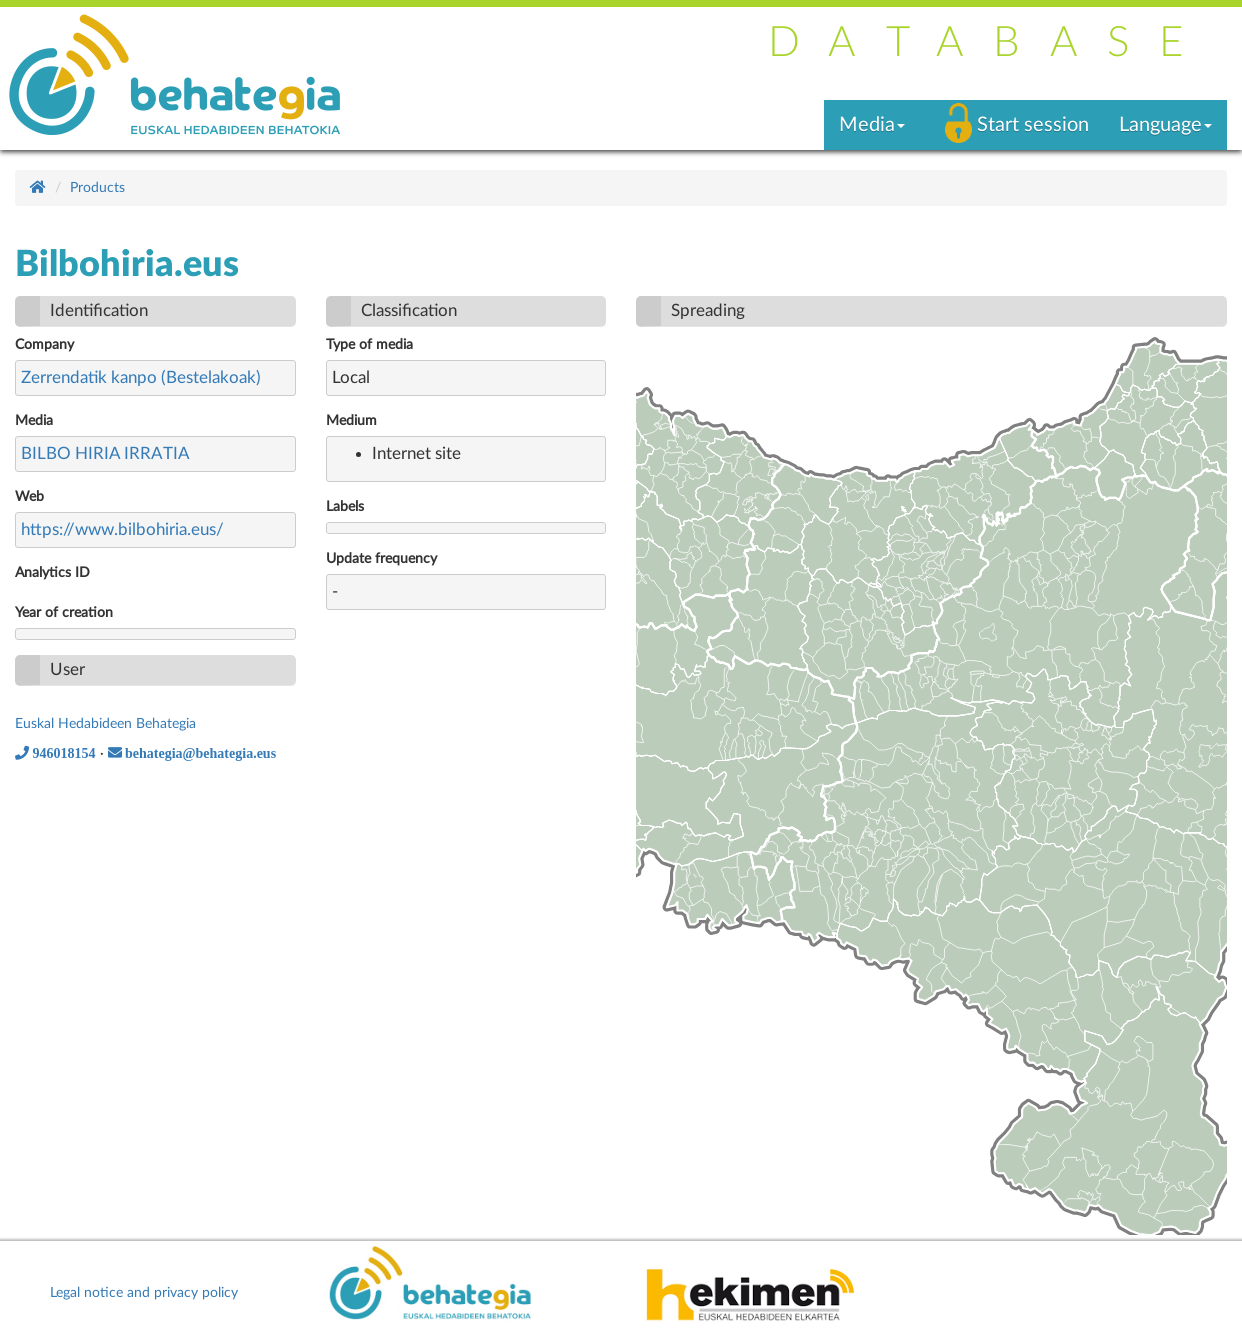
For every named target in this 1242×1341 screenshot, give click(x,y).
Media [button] (872, 125)
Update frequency (381, 559)
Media (34, 421)
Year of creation (64, 613)
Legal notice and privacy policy (144, 1293)
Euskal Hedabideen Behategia (105, 724)
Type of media (369, 345)
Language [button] (1165, 125)
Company (44, 345)
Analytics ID (52, 573)
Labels (345, 507)
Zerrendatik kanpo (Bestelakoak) (141, 377)
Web (29, 497)
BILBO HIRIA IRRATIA (105, 453)
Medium (351, 421)
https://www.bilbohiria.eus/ (122, 529)
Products (97, 188)
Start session (1033, 125)
